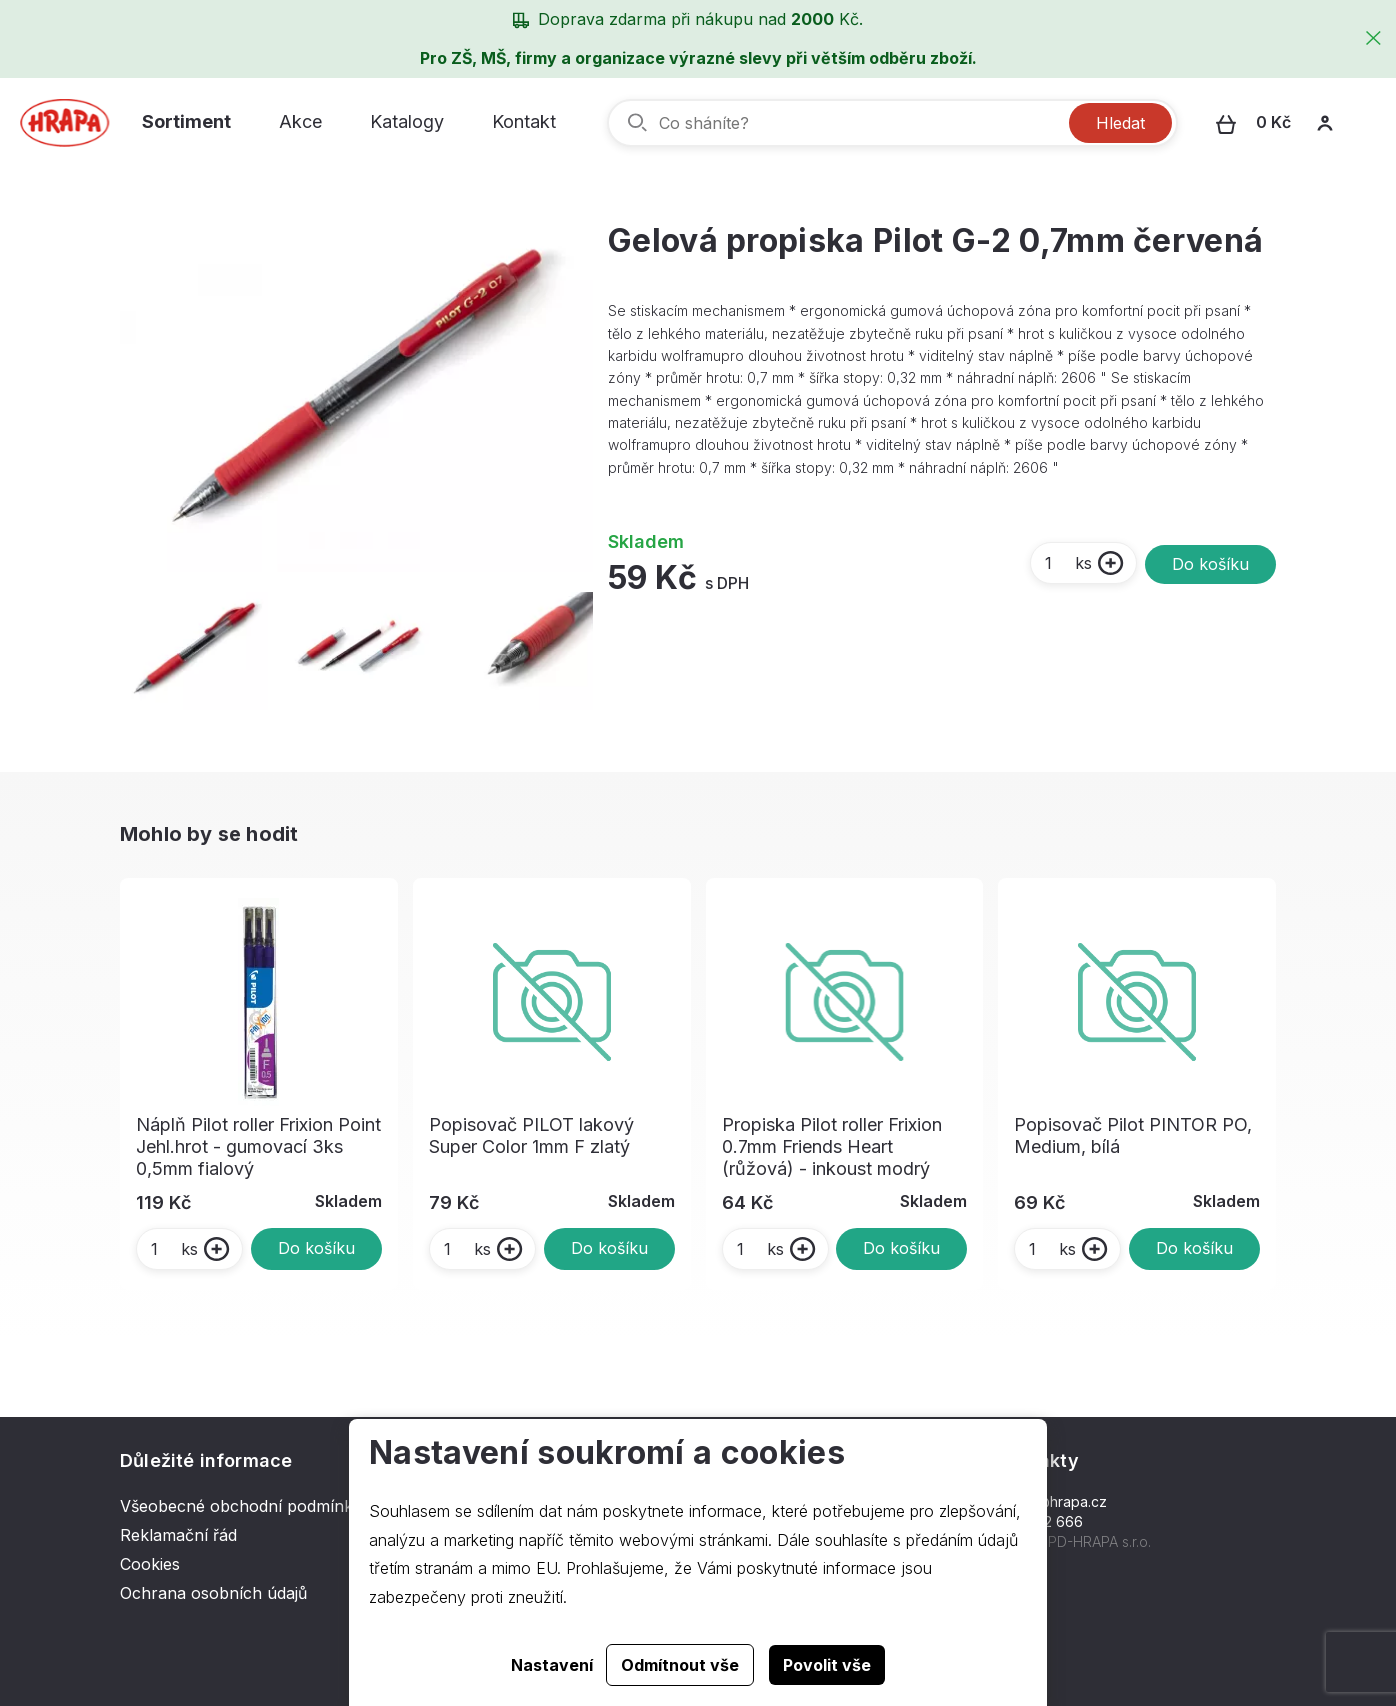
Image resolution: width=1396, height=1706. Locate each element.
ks (1067, 563)
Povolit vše (827, 1665)
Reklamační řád (178, 1535)
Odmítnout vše (680, 1665)
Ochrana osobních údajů (213, 1593)
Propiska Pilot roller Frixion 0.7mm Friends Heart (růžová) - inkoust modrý (832, 1146)
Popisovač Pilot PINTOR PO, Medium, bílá (1133, 1135)
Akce (300, 121)
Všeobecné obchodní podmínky (241, 1506)
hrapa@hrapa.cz (1052, 1501)
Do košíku (1210, 564)
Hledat (1120, 123)
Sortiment (186, 121)
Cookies (150, 1564)
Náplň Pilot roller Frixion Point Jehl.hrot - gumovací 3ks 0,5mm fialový (258, 1146)
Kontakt (524, 121)
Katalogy (407, 121)
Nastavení (552, 1665)
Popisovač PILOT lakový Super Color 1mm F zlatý (531, 1135)
